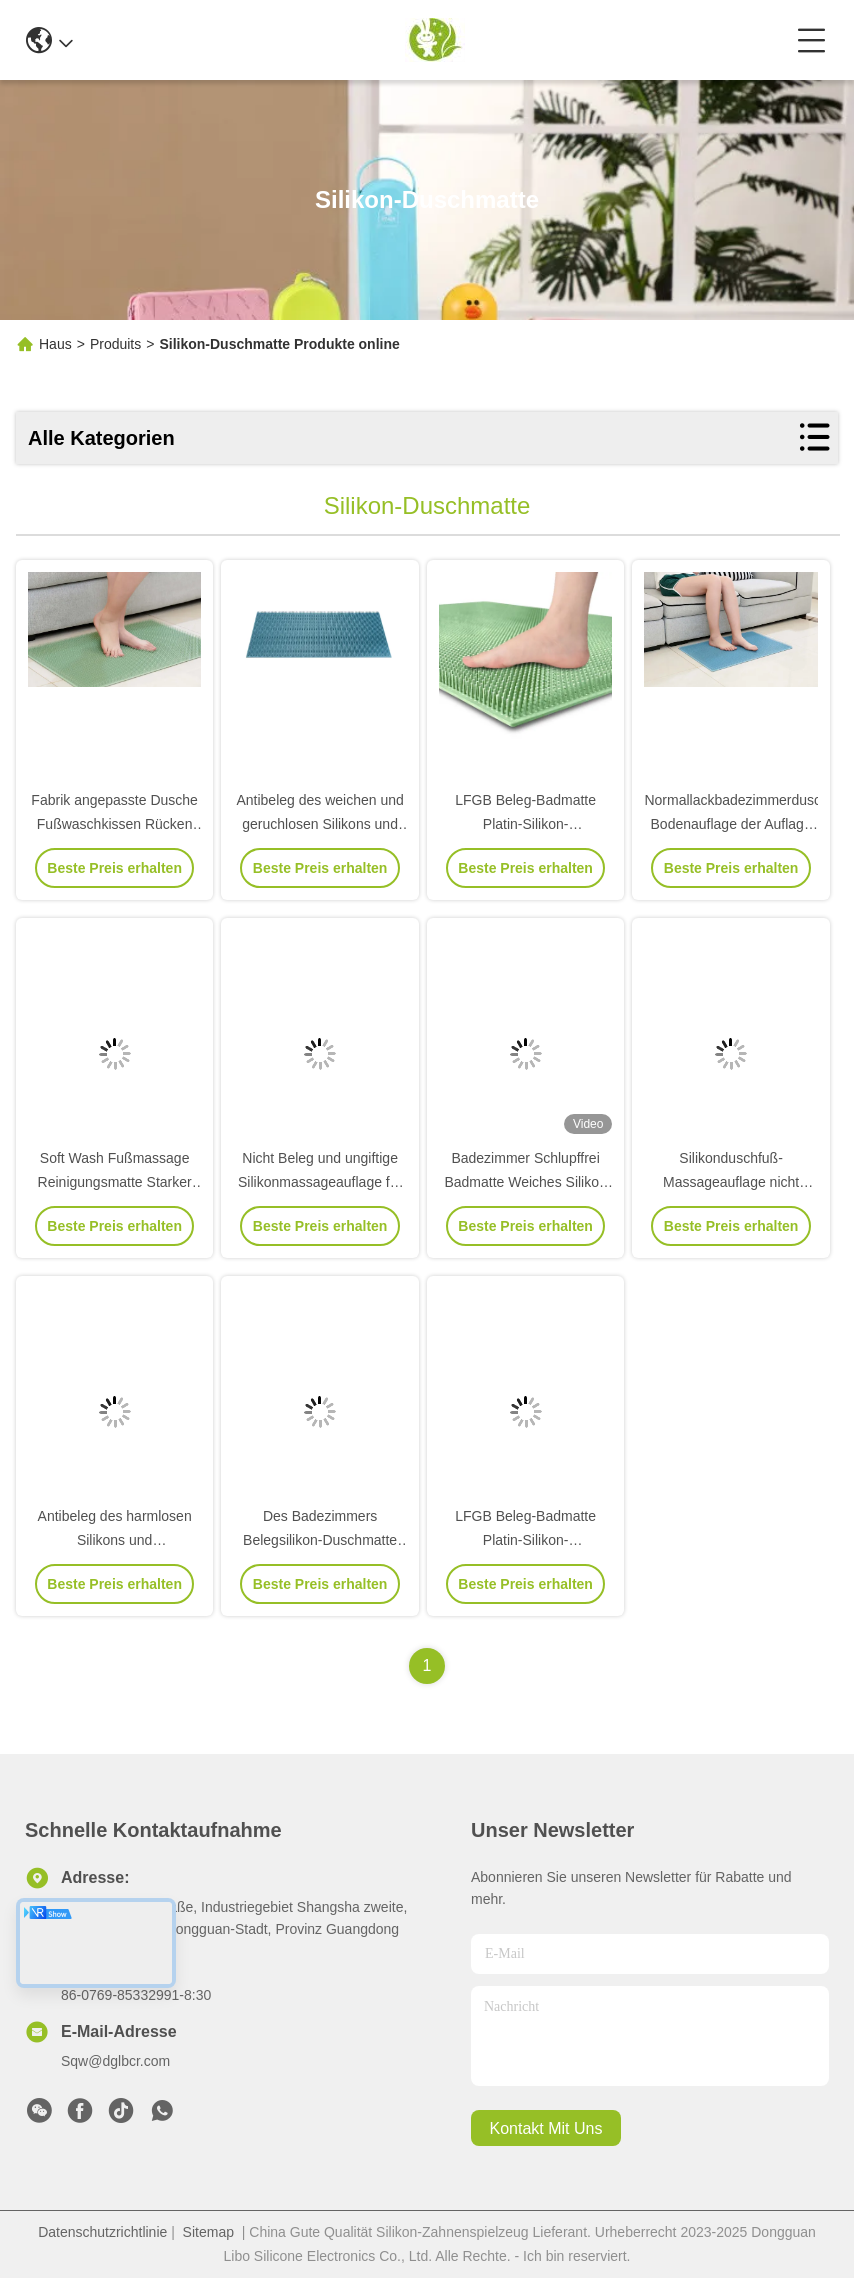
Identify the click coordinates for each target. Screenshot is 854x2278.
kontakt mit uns (546, 2128)
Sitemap (208, 2232)
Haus (55, 344)
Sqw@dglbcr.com (115, 2061)
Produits (115, 344)
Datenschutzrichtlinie (102, 2232)
